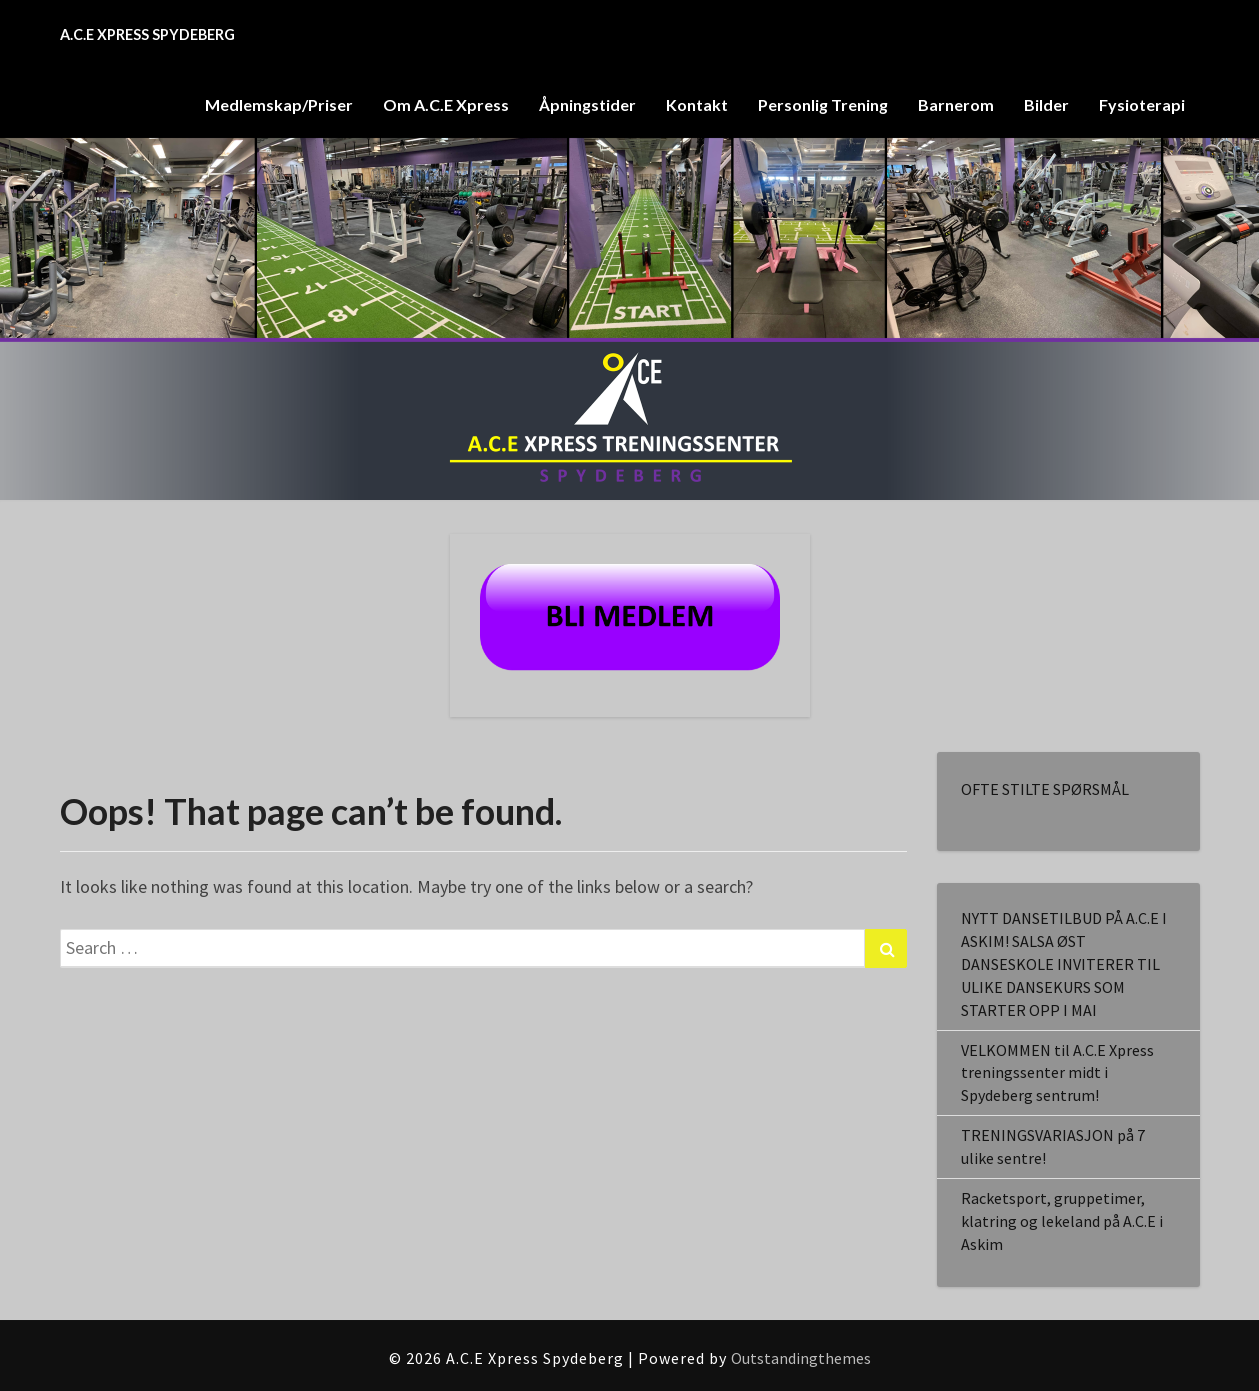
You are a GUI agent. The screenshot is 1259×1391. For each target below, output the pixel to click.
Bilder (1046, 104)
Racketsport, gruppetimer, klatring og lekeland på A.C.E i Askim (1062, 1221)
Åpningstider (587, 104)
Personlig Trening (823, 104)
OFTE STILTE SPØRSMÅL (1045, 789)
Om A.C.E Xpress (446, 104)
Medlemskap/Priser (279, 104)
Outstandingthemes (801, 1358)
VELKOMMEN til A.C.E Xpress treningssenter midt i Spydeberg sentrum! (1057, 1073)
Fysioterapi (1142, 104)
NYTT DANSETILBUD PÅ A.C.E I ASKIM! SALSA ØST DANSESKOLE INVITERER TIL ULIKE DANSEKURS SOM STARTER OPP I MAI (1064, 963)
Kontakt (697, 104)
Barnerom (956, 104)
